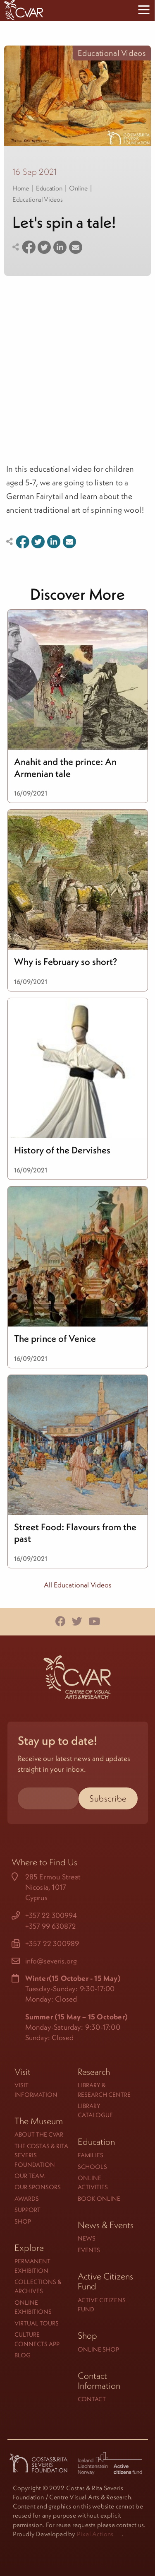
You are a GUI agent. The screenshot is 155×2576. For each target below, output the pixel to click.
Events (89, 2250)
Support (27, 2210)
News (86, 2238)
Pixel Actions (95, 2534)
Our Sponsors (37, 2187)
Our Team (29, 2176)
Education (49, 188)
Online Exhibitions (33, 2307)
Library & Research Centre (104, 2089)
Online (78, 188)
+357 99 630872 (50, 1926)
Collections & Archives (38, 2286)
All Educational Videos (78, 1584)
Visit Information (35, 2089)
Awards (26, 2198)
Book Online (99, 2198)
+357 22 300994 (51, 1915)
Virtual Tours (36, 2323)
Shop (22, 2221)
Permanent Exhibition (32, 2265)
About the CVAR (38, 2134)
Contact (92, 2399)
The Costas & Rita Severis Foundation (41, 2155)
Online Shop (98, 2349)
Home (20, 188)
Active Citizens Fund (102, 2304)
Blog (22, 2355)
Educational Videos (37, 199)
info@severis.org (51, 1961)
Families (90, 2155)
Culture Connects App (37, 2338)
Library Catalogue (95, 2110)
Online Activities (93, 2182)
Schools (92, 2167)
